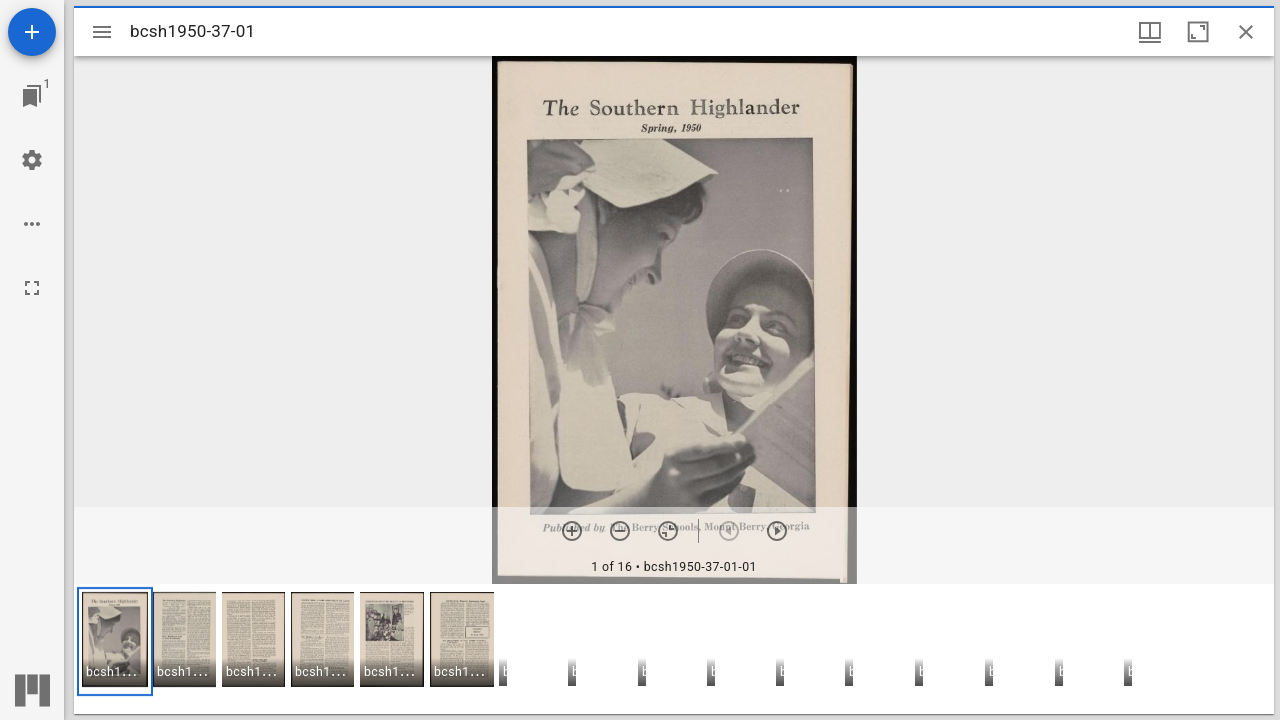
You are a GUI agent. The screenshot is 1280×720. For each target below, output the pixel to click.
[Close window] (1246, 32)
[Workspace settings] (32, 160)
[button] (115, 641)
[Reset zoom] (668, 531)
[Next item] (777, 531)
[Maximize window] (1198, 32)
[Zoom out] (620, 531)
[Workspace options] (32, 224)
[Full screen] (32, 288)
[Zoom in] (572, 531)
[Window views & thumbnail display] (1150, 32)
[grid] (674, 649)
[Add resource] (32, 32)
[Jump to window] (32, 96)
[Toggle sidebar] (102, 32)
